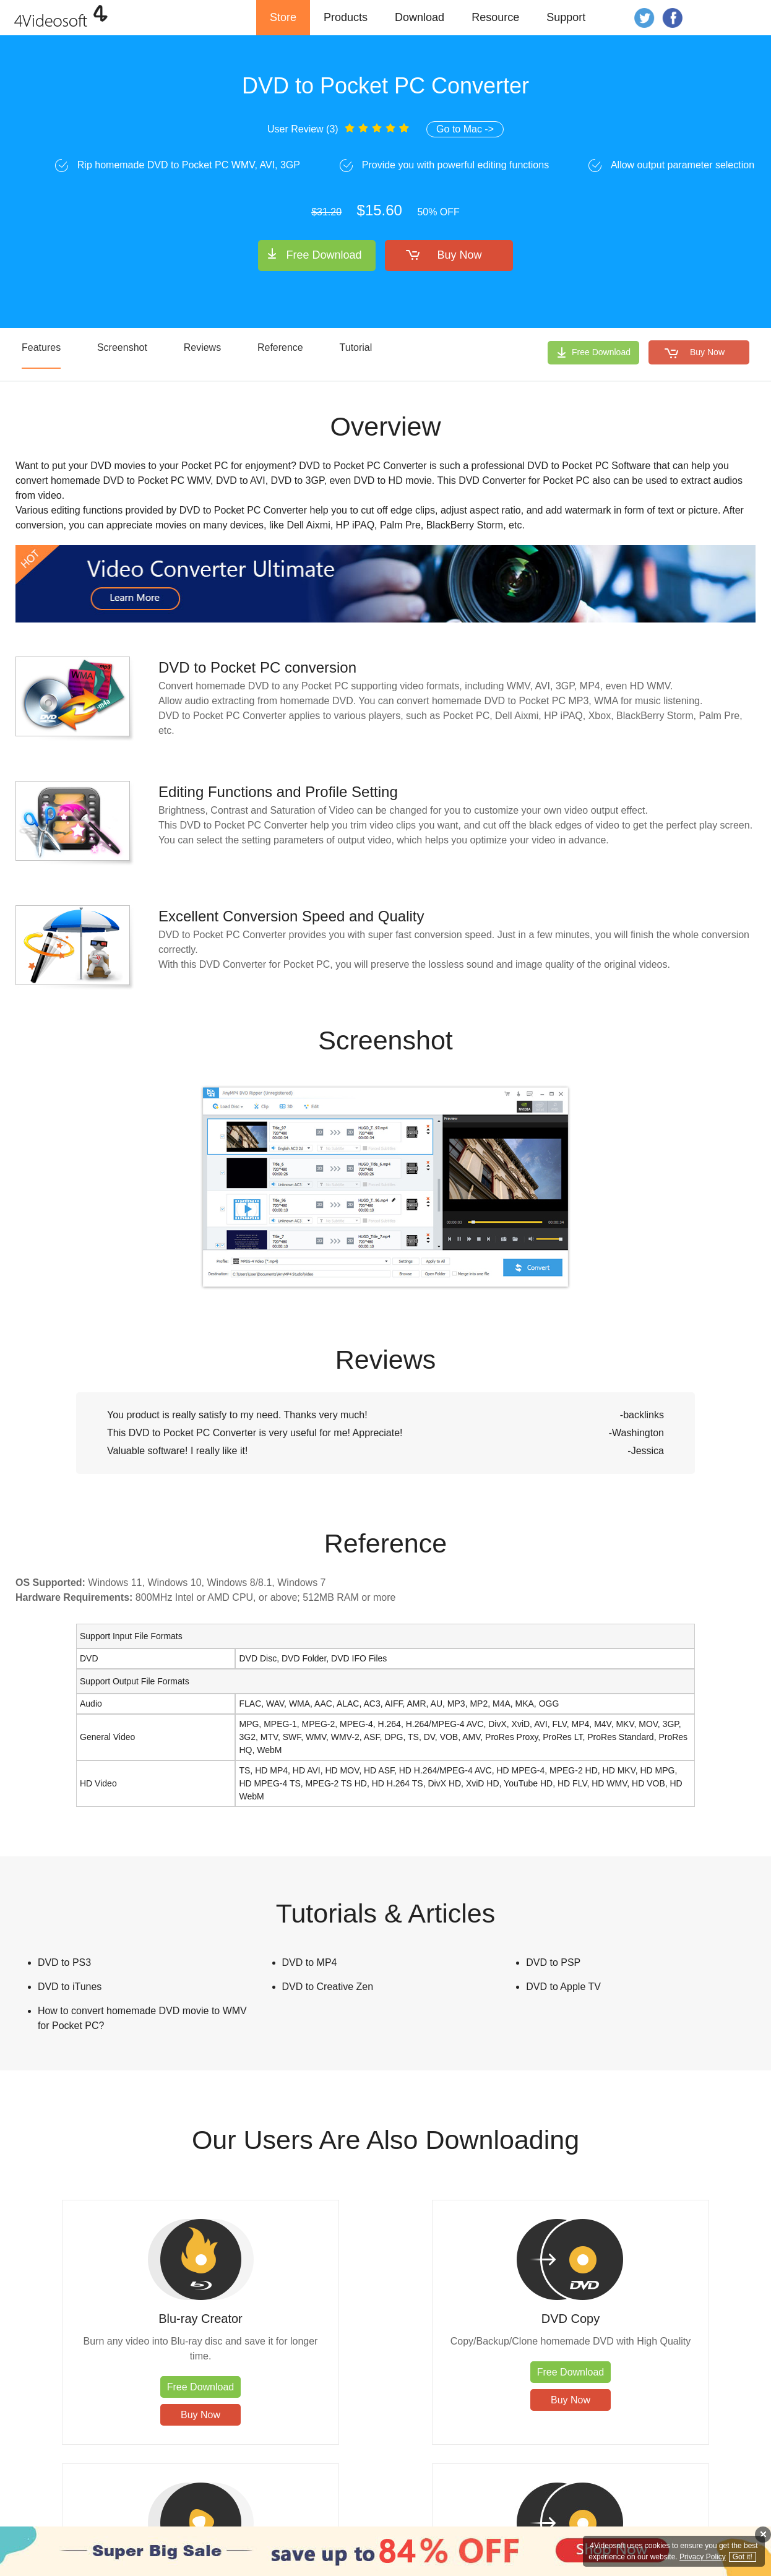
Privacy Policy (579, 2520)
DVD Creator (662, 2318)
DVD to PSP (553, 1962)
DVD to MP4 (309, 1962)
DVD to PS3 (64, 1962)
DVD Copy (293, 2318)
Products (346, 17)
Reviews (202, 347)
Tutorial (356, 347)
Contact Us (523, 2520)
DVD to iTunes (69, 1986)
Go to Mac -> (465, 129)
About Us (630, 2520)
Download (419, 17)
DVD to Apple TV (563, 1986)
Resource (495, 17)
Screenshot (122, 347)
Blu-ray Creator (108, 2318)
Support (565, 17)
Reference (280, 347)
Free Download (323, 255)
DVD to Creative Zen (328, 1986)
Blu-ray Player (478, 2318)
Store (283, 17)
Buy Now (459, 255)
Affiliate (669, 2520)
